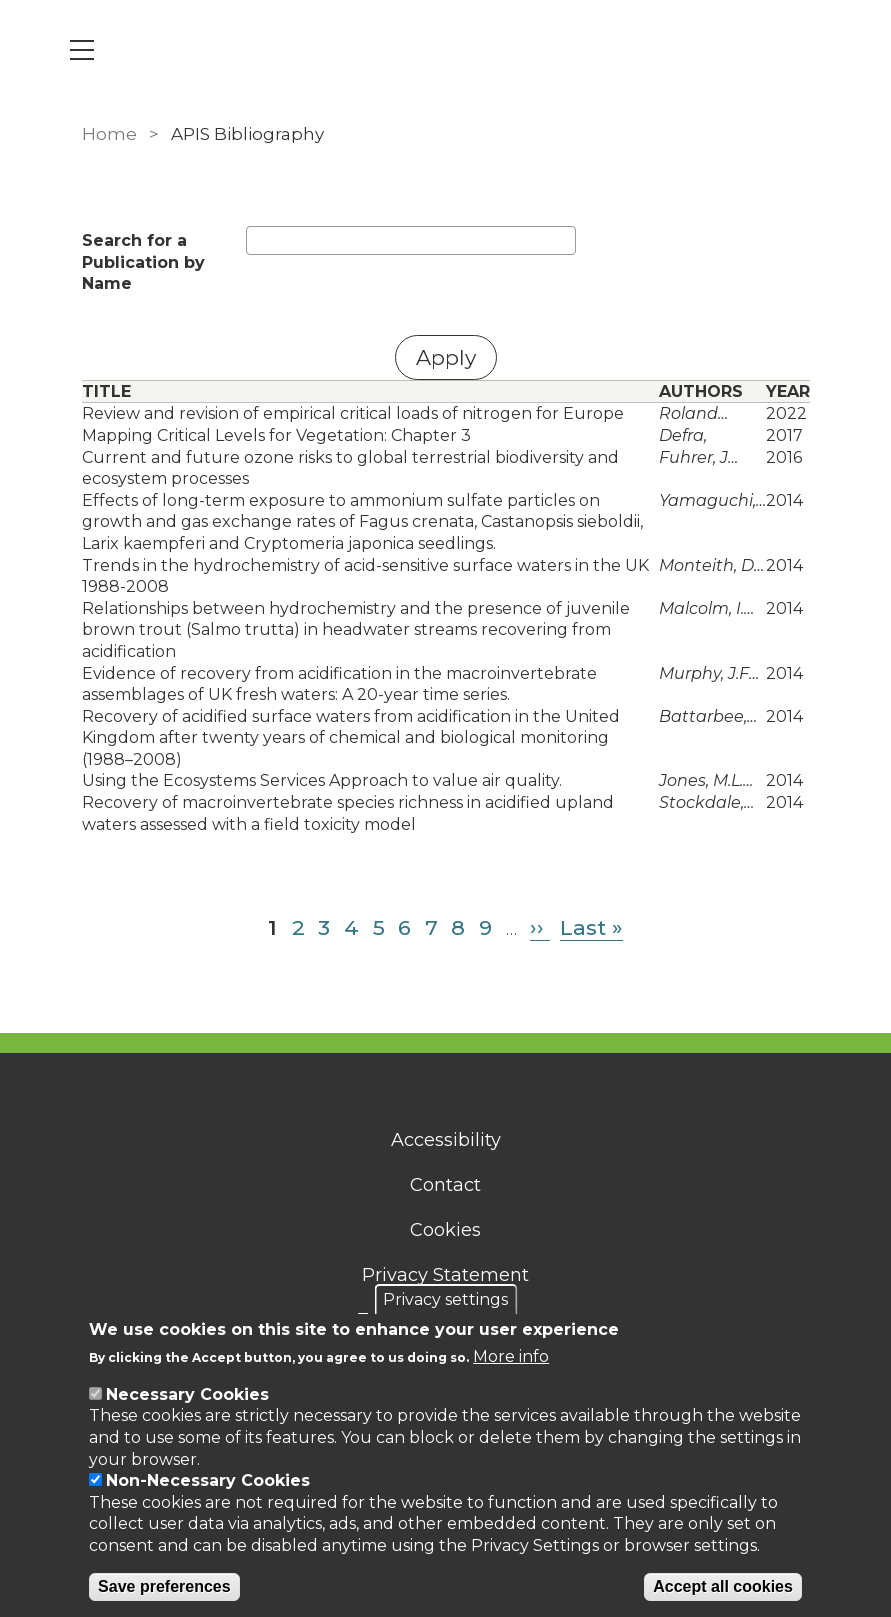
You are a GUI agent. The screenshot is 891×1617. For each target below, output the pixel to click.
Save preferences (164, 1586)
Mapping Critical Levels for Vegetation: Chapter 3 (276, 435)
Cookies (445, 1230)
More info (511, 1356)
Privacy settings (445, 1299)
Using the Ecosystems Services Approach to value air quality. (322, 780)
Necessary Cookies (187, 1394)
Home (109, 134)
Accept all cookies (723, 1586)
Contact (445, 1185)
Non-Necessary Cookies (208, 1480)
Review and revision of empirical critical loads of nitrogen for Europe (353, 413)
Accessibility (446, 1140)
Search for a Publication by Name (143, 262)
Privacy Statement (445, 1275)
